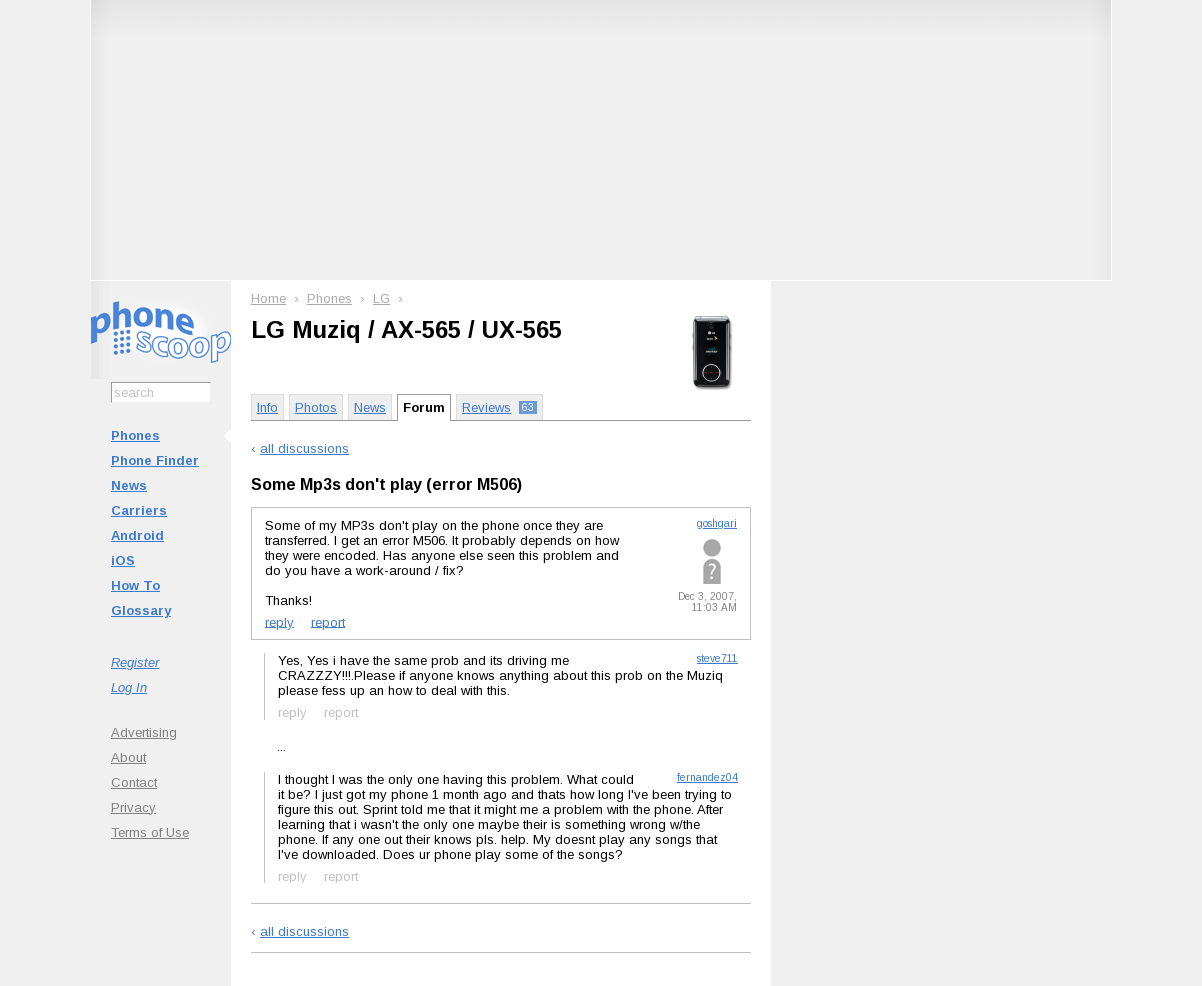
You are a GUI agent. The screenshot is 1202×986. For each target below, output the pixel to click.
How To (135, 585)
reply (279, 621)
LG (381, 298)
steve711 (717, 658)
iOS (123, 560)
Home (268, 298)
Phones (135, 435)
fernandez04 (707, 777)
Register (135, 662)
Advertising (144, 732)
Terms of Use (150, 832)
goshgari (717, 523)
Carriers (139, 510)
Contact (134, 782)
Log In (129, 687)
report (328, 621)
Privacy (133, 807)
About (128, 757)
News (129, 485)
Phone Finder (155, 460)
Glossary (141, 610)
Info (267, 407)
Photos (316, 407)
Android (137, 535)
